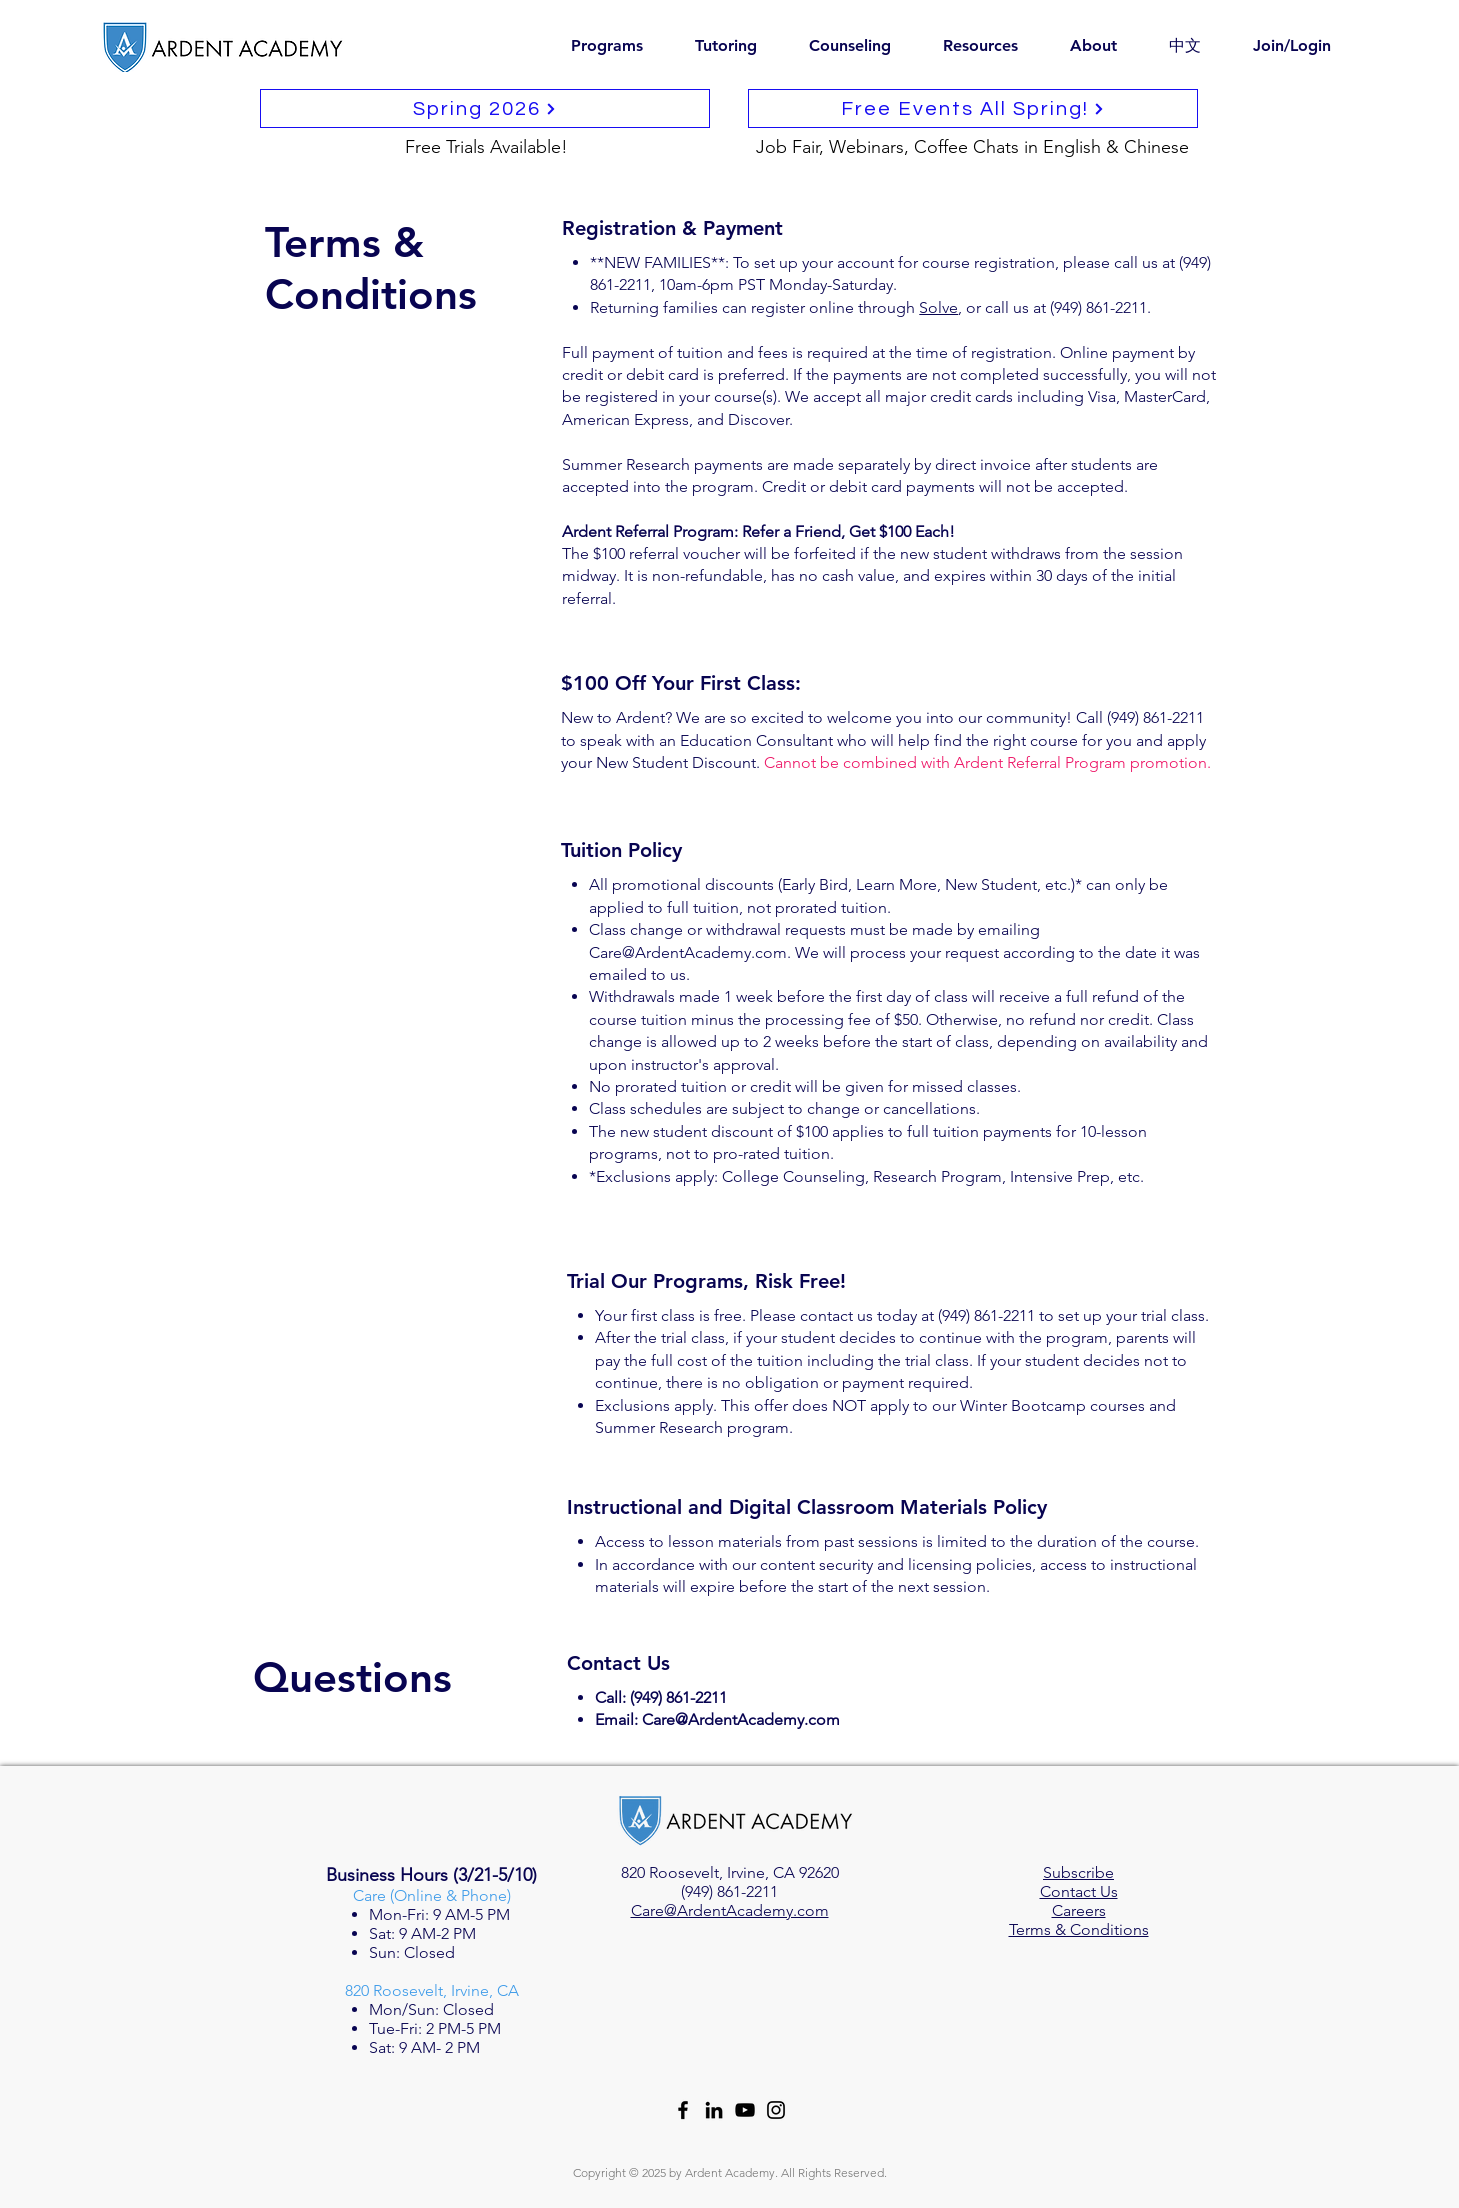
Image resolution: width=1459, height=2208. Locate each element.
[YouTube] (745, 2110)
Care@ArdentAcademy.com (688, 952)
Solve (938, 307)
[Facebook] (683, 2110)
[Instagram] (776, 2110)
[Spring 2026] (485, 108)
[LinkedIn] (714, 2110)
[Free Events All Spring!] (973, 108)
